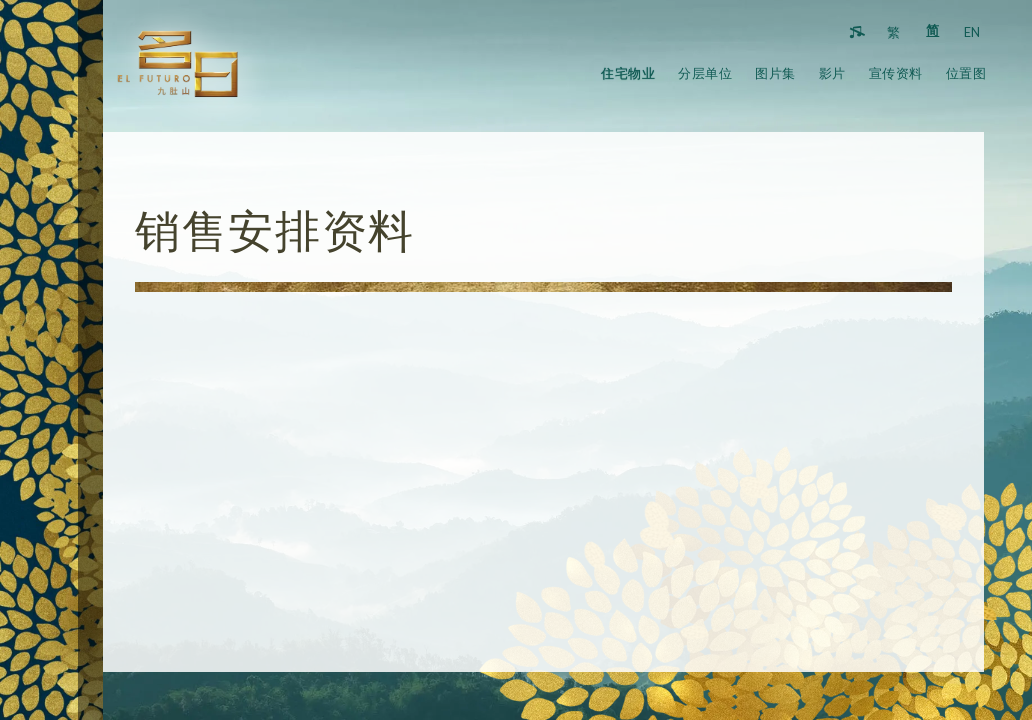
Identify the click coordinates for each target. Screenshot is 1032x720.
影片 (832, 73)
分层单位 (705, 73)
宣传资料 (896, 73)
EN (972, 32)
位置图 (966, 73)
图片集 (775, 73)
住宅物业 (628, 73)
